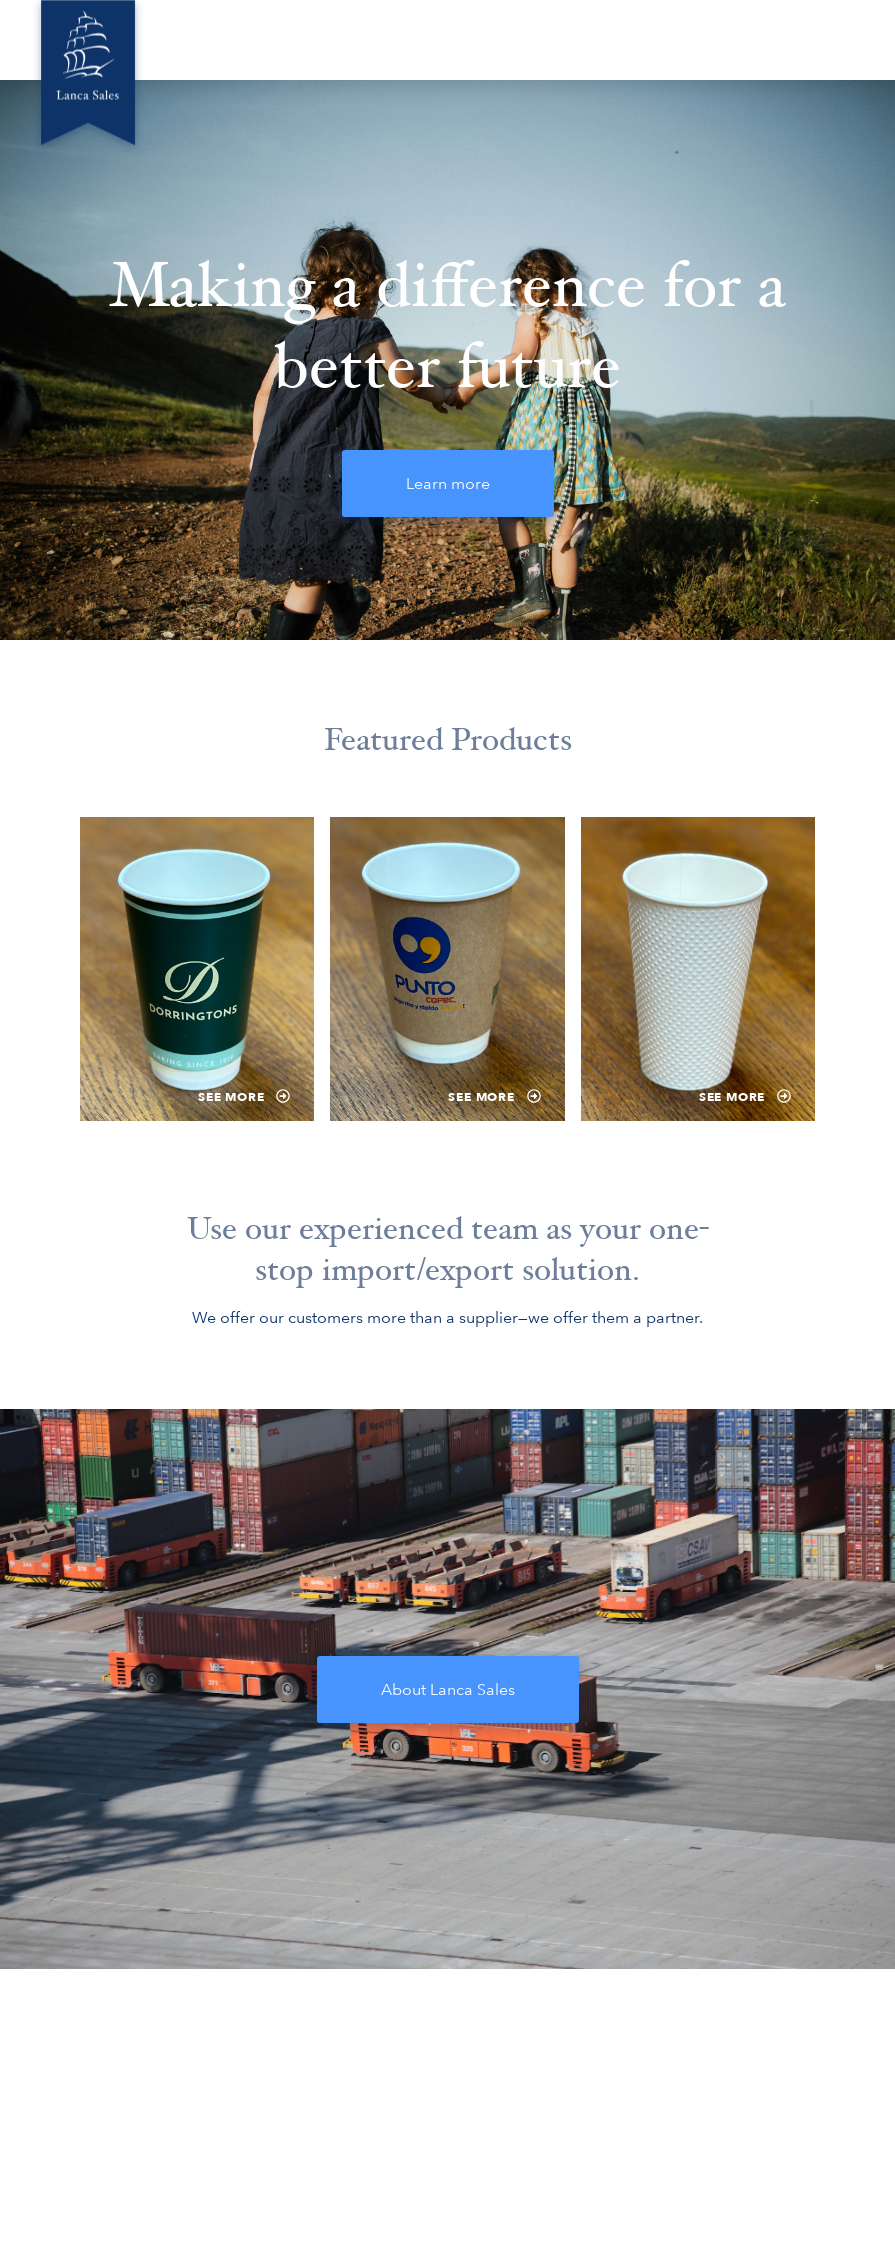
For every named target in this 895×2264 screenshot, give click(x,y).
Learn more (448, 483)
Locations (509, 39)
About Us (271, 39)
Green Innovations (389, 39)
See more (244, 1097)
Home (190, 39)
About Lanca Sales (448, 1689)
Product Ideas (614, 39)
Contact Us (830, 39)
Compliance (726, 39)
